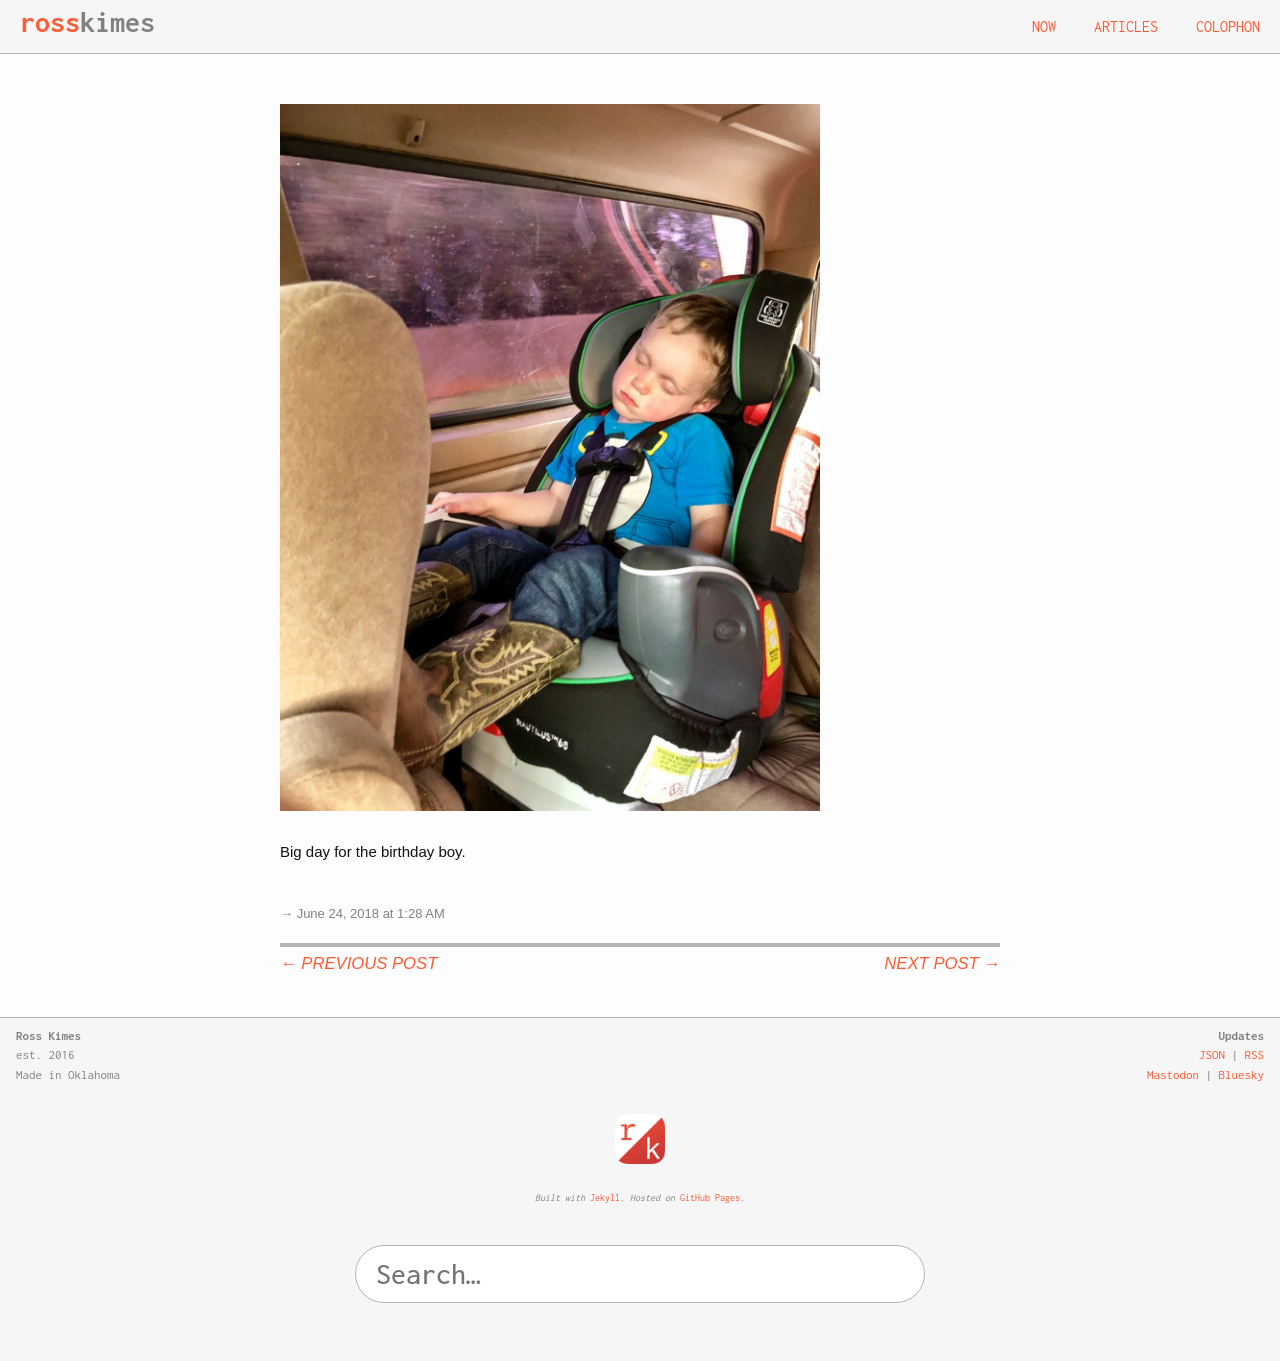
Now (1044, 26)
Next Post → (942, 963)
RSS (1255, 1054)
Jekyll (605, 1197)
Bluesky (1242, 1074)
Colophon (1228, 26)
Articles (1126, 26)
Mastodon (1173, 1074)
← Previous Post (358, 963)
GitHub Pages (710, 1197)
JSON (1212, 1054)
